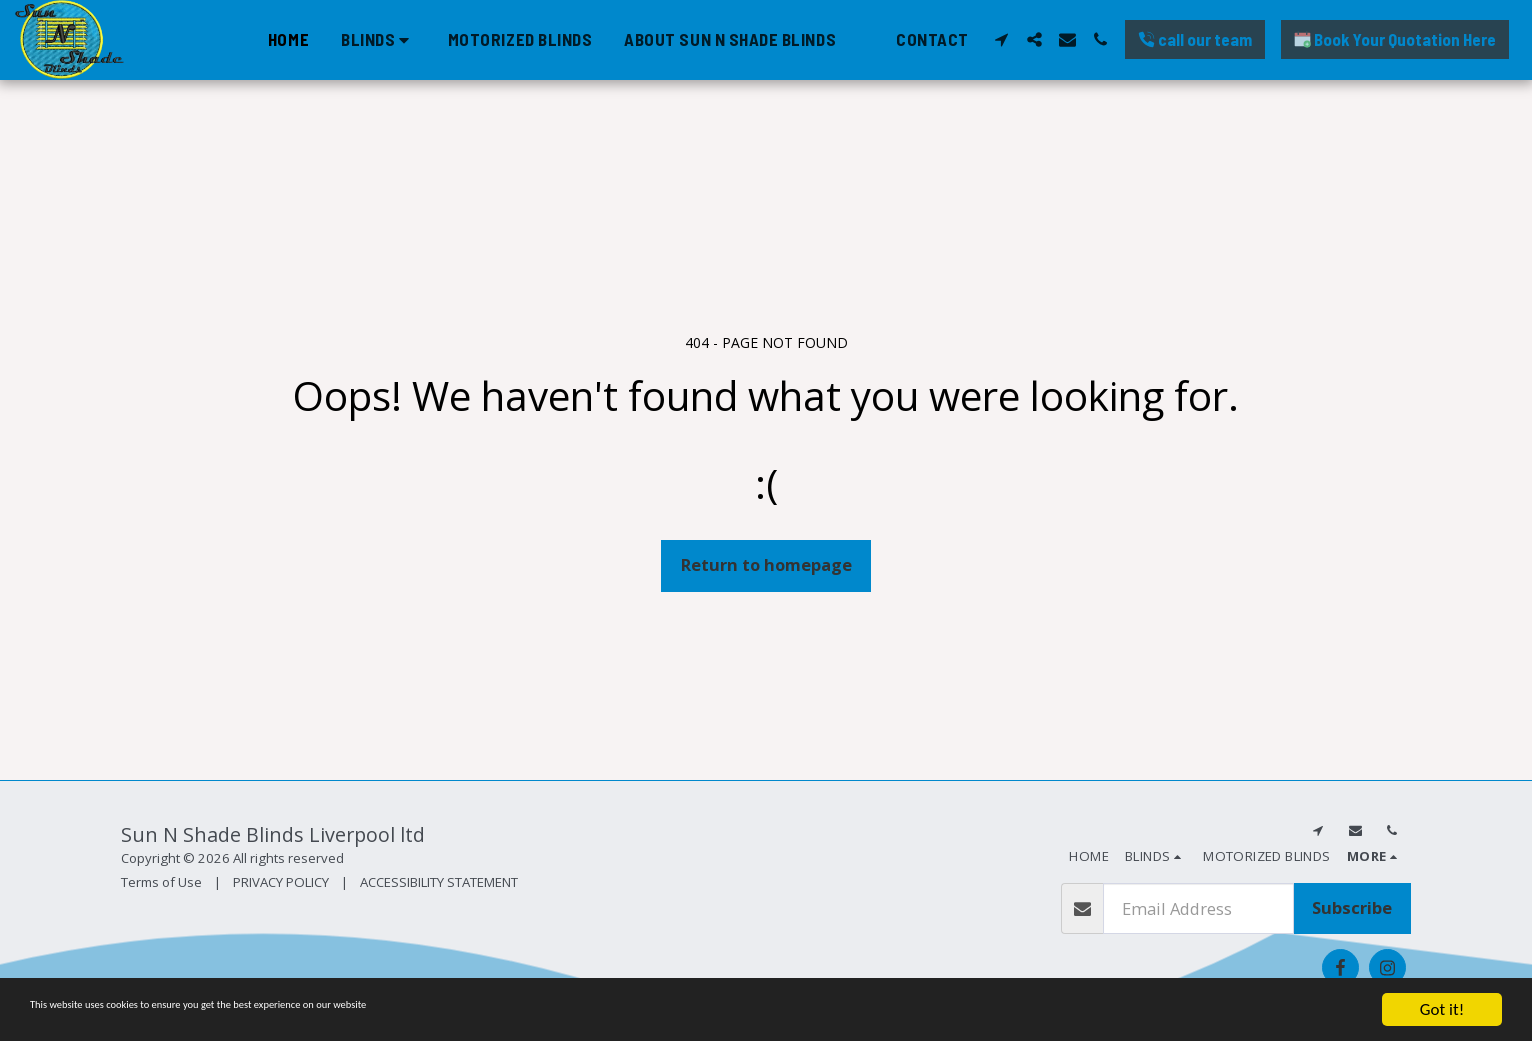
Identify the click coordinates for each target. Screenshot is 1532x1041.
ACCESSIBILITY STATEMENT (439, 882)
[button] (378, 39)
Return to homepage (766, 564)
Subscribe (1352, 907)
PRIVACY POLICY (281, 882)
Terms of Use (161, 882)
